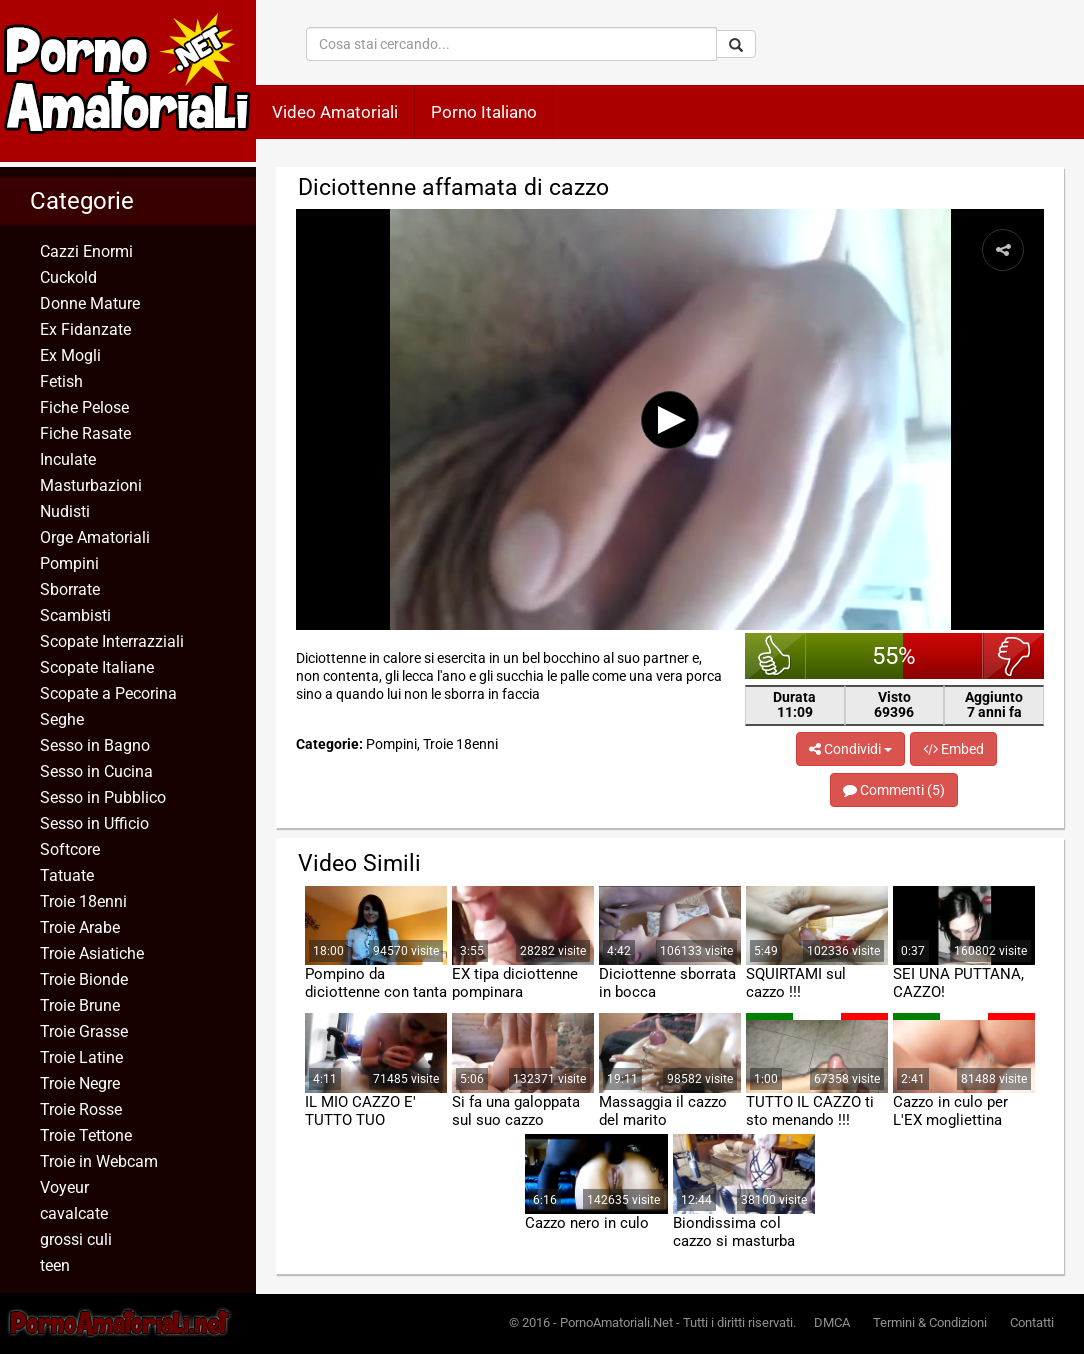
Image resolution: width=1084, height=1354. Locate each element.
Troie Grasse (84, 1031)
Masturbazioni (91, 485)
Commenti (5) (894, 790)
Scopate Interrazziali (112, 641)
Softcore (70, 849)
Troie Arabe (80, 927)
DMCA (832, 1322)
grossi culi (76, 1239)
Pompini (69, 563)
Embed (953, 749)
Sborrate (70, 589)
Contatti (1032, 1322)
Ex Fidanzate (85, 329)
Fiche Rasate (85, 433)
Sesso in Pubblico (103, 797)
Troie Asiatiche (92, 953)
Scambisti (75, 615)
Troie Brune (80, 1005)
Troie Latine (81, 1057)
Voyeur (64, 1187)
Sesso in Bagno (95, 745)
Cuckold (68, 277)
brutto (1013, 656)
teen (55, 1265)
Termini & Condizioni (930, 1322)
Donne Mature (90, 303)
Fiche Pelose (84, 407)
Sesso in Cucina (96, 771)
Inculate (68, 459)
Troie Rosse (81, 1109)
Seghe (62, 719)
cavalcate (74, 1213)
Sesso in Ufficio (94, 823)
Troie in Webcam (99, 1161)
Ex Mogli (70, 355)
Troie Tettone (86, 1135)
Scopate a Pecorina (108, 693)
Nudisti (65, 511)
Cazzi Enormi (86, 251)
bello (775, 656)
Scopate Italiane (97, 667)
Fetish (61, 381)
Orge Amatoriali (95, 537)
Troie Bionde (84, 979)
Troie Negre (80, 1083)
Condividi (850, 749)
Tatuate (67, 875)
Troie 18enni (83, 901)
